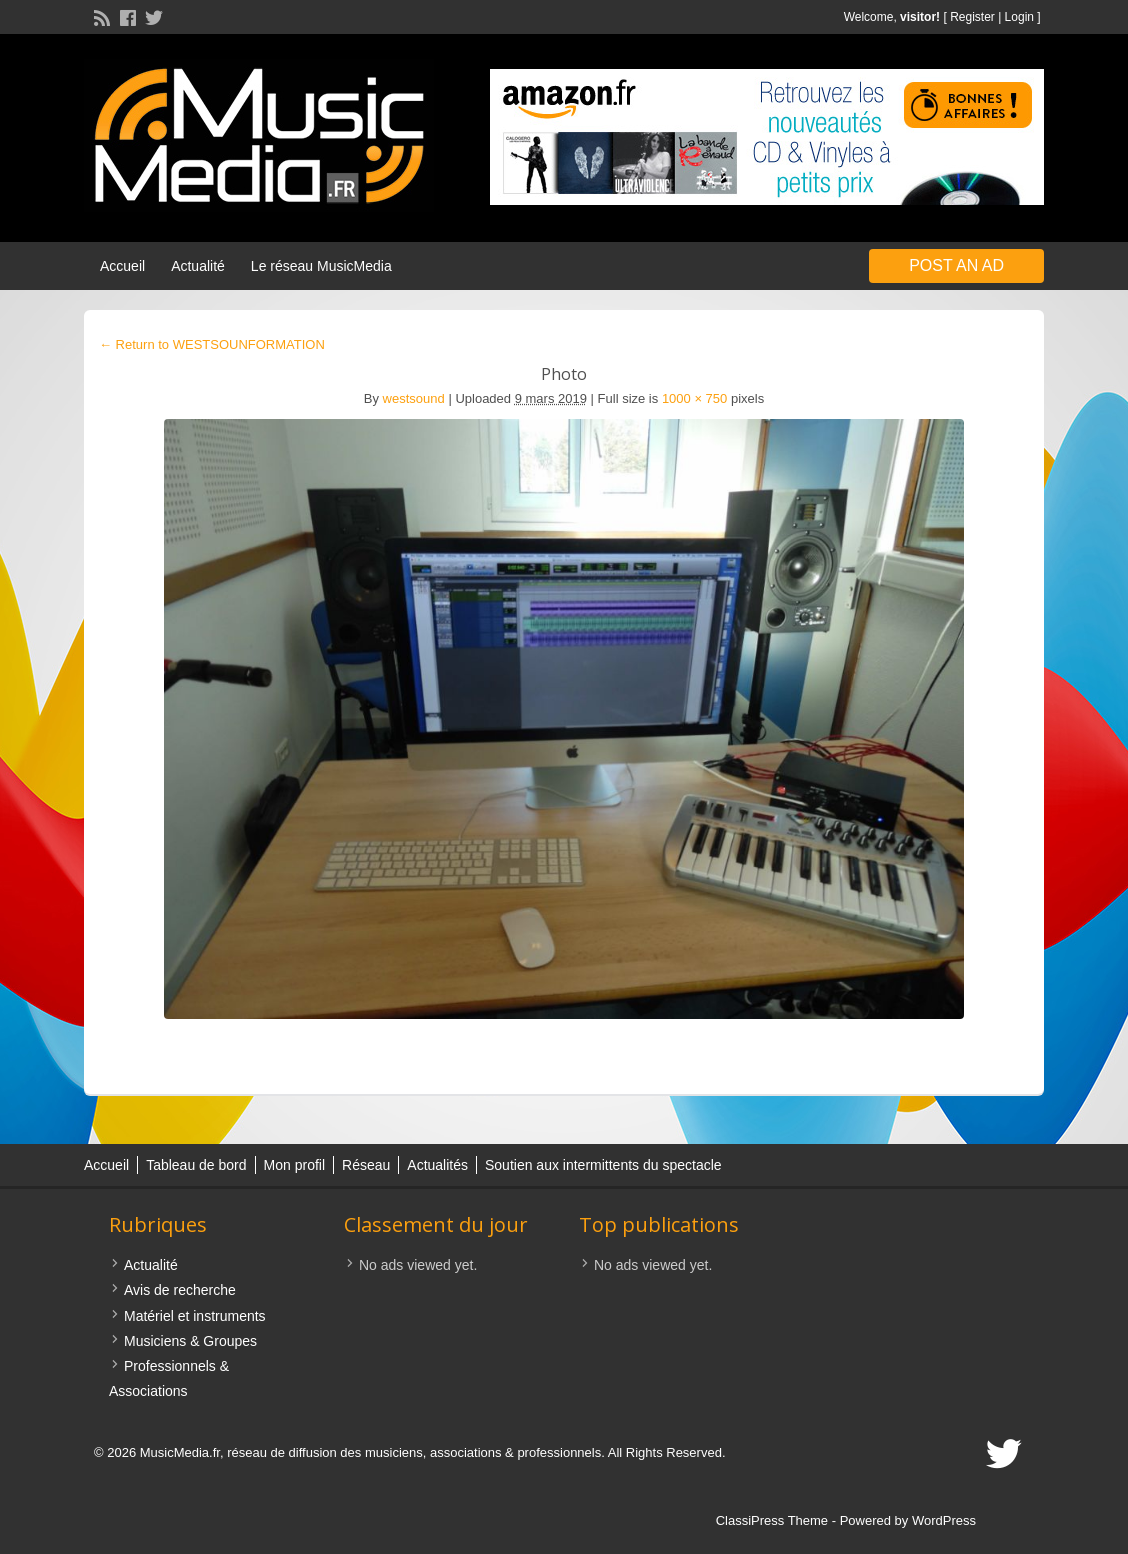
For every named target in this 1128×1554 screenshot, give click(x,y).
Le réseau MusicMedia (321, 266)
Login (1019, 17)
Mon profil (294, 1165)
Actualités (437, 1165)
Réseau (366, 1165)
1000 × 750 (694, 398)
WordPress (944, 1520)
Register (972, 17)
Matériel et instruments (195, 1316)
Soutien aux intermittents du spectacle (603, 1165)
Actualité (198, 266)
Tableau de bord (196, 1165)
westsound (414, 398)
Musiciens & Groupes (190, 1341)
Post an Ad (956, 265)
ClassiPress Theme (772, 1520)
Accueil (122, 266)
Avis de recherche (180, 1290)
